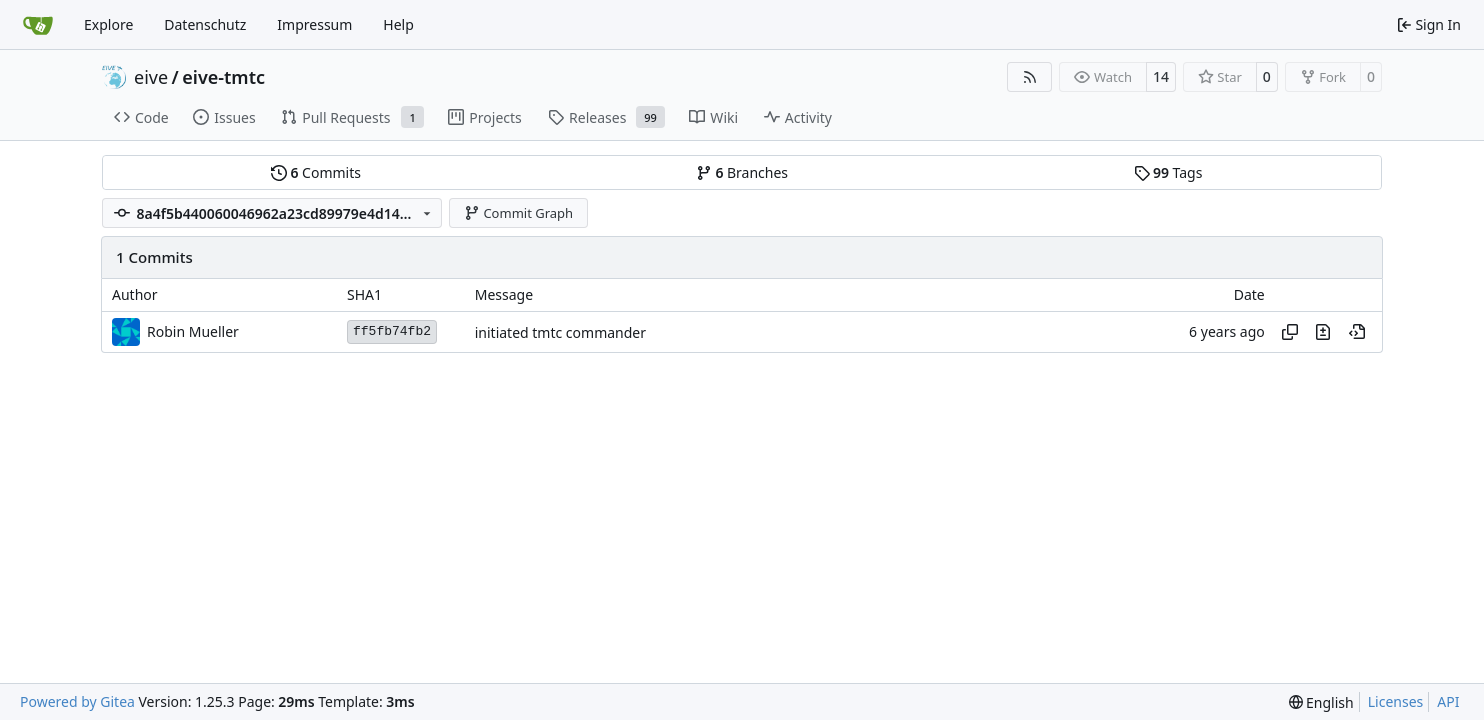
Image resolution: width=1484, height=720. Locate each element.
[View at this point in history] (1357, 332)
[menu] (1321, 702)
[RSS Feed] (1030, 77)
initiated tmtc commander (560, 332)
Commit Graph (518, 213)
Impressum (314, 24)
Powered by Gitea (77, 701)
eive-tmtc (223, 77)
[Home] (38, 25)
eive (151, 77)
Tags (1168, 172)
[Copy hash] (1290, 332)
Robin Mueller (193, 331)
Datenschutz (205, 24)
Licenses (1396, 701)
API (1448, 701)
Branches (742, 172)
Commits (316, 172)
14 (1161, 76)
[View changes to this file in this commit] (1323, 332)
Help (398, 24)
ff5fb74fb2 (392, 331)
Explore (108, 24)
